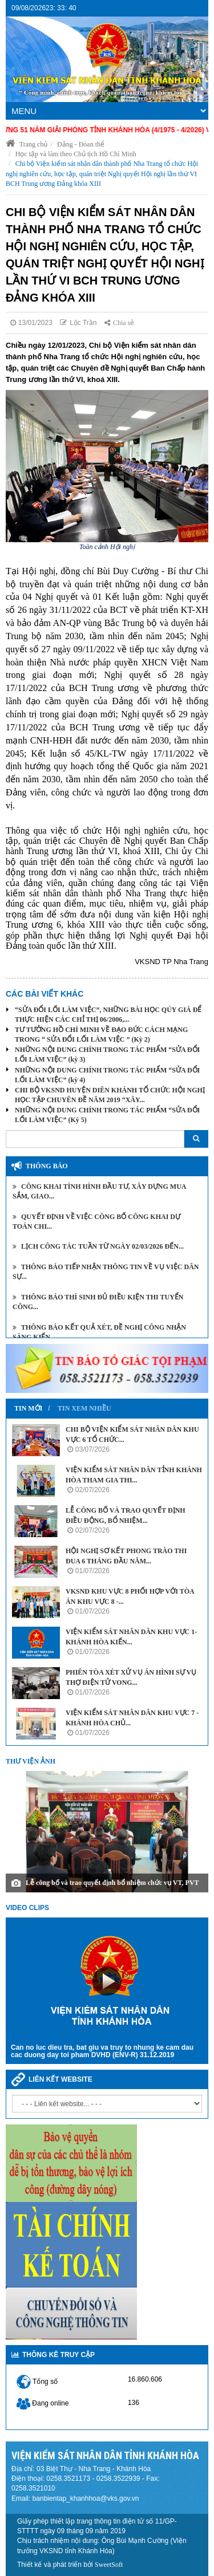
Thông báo (47, 1166)
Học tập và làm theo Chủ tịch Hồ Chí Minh (75, 154)
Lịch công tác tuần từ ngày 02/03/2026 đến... (98, 1246)
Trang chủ (26, 144)
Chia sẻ (119, 323)
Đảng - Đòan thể (80, 144)
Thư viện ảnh (30, 1761)
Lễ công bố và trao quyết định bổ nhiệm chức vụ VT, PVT (112, 1883)
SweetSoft (109, 2565)
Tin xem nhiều (84, 1408)
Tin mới (28, 1408)
